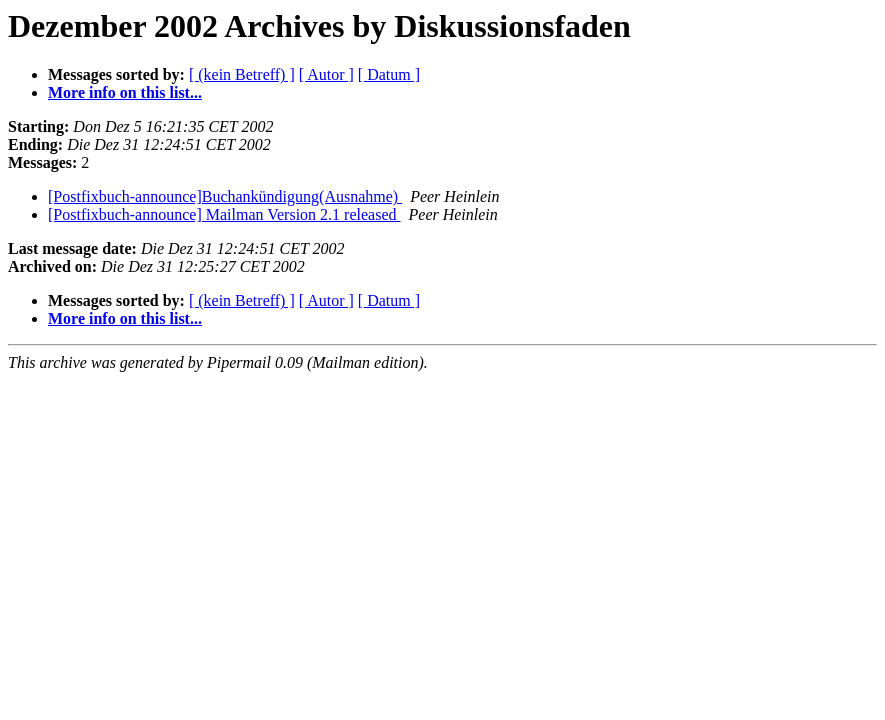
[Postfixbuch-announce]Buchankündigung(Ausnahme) (225, 196)
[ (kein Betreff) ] (242, 74)
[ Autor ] (326, 74)
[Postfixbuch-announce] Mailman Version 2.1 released (224, 214)
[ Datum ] (389, 74)
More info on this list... (125, 92)
